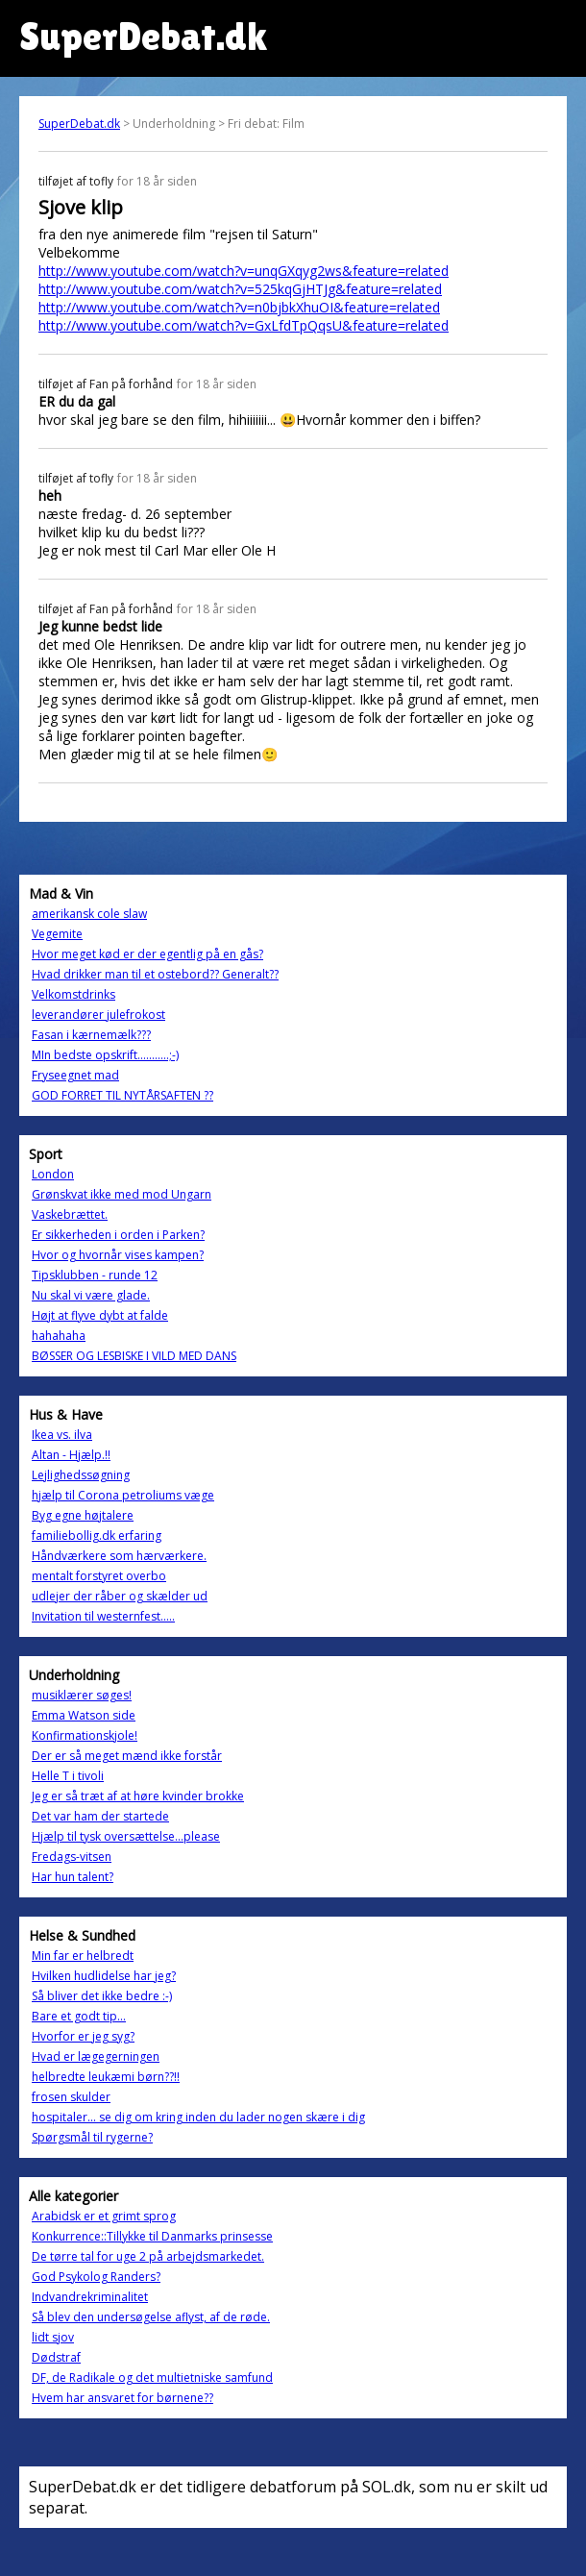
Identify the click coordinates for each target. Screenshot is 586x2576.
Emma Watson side (83, 1715)
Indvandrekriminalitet (90, 2297)
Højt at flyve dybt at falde (100, 1315)
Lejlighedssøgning (81, 1475)
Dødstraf (56, 2357)
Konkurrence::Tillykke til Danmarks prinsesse (152, 2236)
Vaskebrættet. (70, 1214)
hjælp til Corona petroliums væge (123, 1495)
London (53, 1174)
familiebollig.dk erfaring (96, 1535)
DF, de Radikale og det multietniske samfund (152, 2377)
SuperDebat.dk (79, 123)
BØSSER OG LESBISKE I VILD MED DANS (134, 1356)
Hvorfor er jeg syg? (83, 2036)
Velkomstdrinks (73, 994)
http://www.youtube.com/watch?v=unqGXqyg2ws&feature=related (243, 270)
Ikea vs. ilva (62, 1434)
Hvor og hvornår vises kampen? (118, 1255)
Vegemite (57, 934)
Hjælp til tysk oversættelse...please (126, 1836)
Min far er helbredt (83, 1955)
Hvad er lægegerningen (95, 2056)
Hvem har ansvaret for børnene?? (122, 2398)
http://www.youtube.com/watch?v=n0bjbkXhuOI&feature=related (239, 307)
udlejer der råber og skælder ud (120, 1596)
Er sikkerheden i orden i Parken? (118, 1234)
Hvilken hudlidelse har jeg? (104, 1976)
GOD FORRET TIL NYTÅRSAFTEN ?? (122, 1095)
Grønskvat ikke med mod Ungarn (121, 1194)
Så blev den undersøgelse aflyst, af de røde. (151, 2317)
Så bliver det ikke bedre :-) (102, 1996)
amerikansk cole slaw (89, 913)
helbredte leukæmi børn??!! (106, 2076)
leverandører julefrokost (98, 1014)
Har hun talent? (72, 1877)
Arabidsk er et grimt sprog (104, 2216)
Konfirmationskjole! (84, 1735)
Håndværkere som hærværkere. (119, 1556)
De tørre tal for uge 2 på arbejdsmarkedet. (148, 2256)
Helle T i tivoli (68, 1776)
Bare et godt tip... (79, 2016)
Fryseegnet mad (75, 1075)
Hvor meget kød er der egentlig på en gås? (147, 954)
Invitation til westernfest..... (103, 1616)
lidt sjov (53, 2337)
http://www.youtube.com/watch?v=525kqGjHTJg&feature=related (240, 289)
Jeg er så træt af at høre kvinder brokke (138, 1796)
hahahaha (58, 1335)
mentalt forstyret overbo (99, 1576)
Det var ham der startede (100, 1816)
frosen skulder (71, 2097)
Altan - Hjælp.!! (71, 1455)
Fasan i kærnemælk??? (91, 1035)
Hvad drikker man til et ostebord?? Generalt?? (155, 974)
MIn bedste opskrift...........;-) (105, 1055)
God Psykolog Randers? (96, 2276)
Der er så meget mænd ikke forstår (127, 1755)
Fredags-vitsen (71, 1856)
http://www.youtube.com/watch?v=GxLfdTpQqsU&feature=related (243, 325)
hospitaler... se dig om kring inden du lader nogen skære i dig (198, 2117)
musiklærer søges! (82, 1695)
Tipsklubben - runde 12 (95, 1275)
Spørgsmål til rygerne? (92, 2137)
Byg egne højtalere (83, 1515)
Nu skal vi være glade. (91, 1295)
